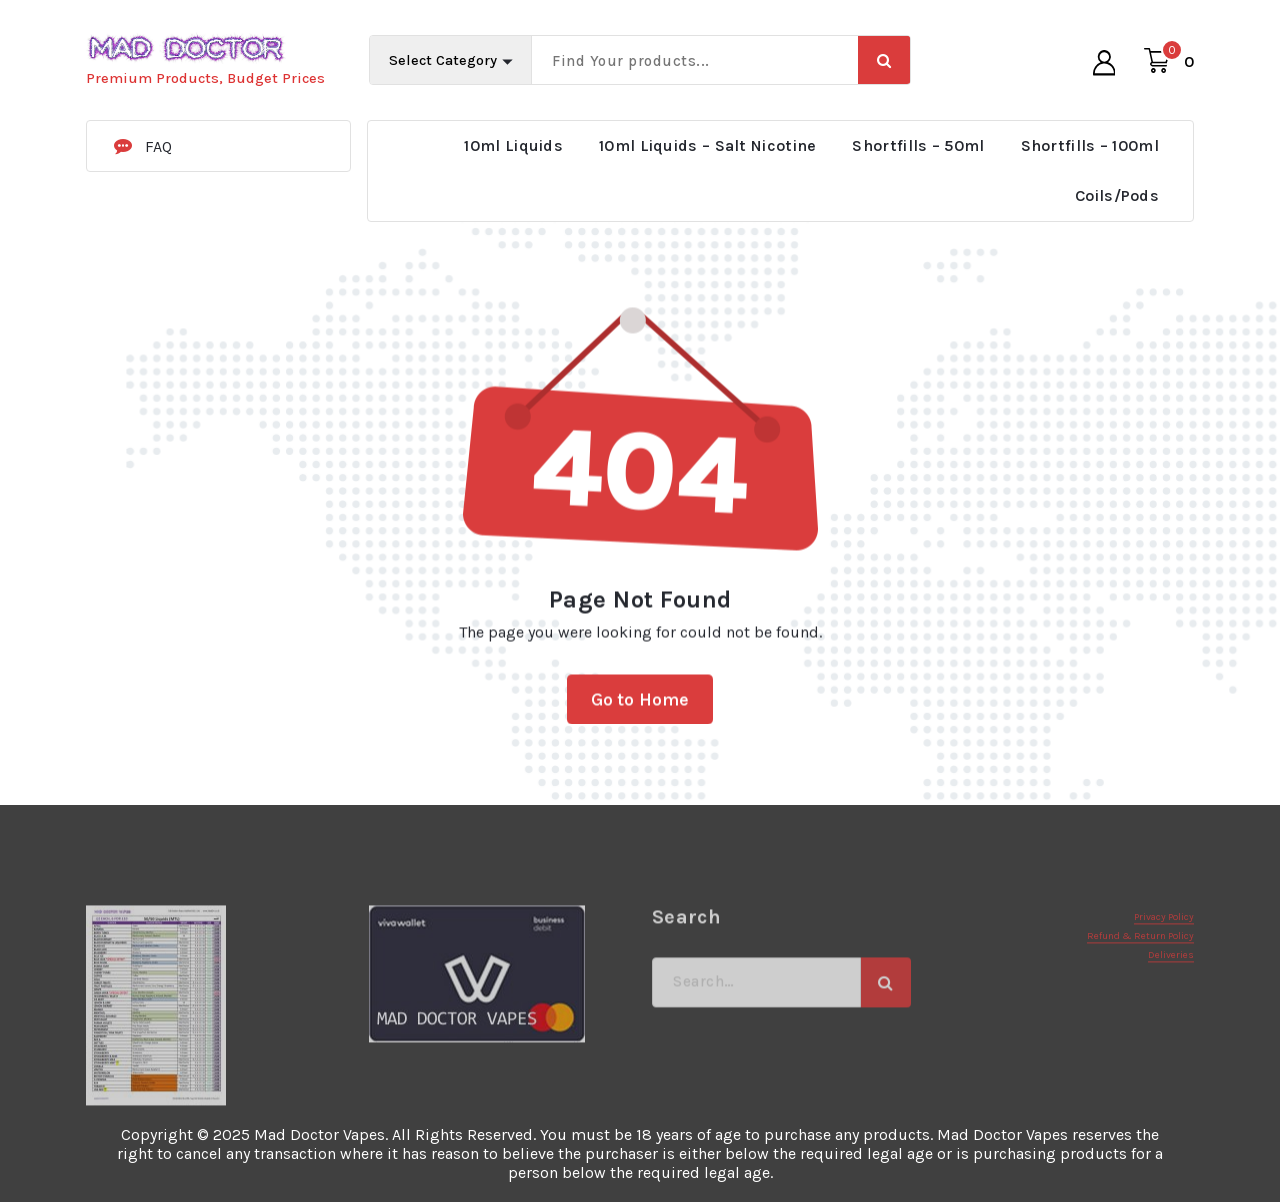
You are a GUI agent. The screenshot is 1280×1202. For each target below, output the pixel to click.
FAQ (158, 146)
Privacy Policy (1164, 971)
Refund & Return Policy (1140, 990)
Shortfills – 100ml (1090, 145)
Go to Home (640, 716)
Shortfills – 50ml (918, 145)
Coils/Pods (1117, 195)
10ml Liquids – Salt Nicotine (707, 145)
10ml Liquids (513, 145)
